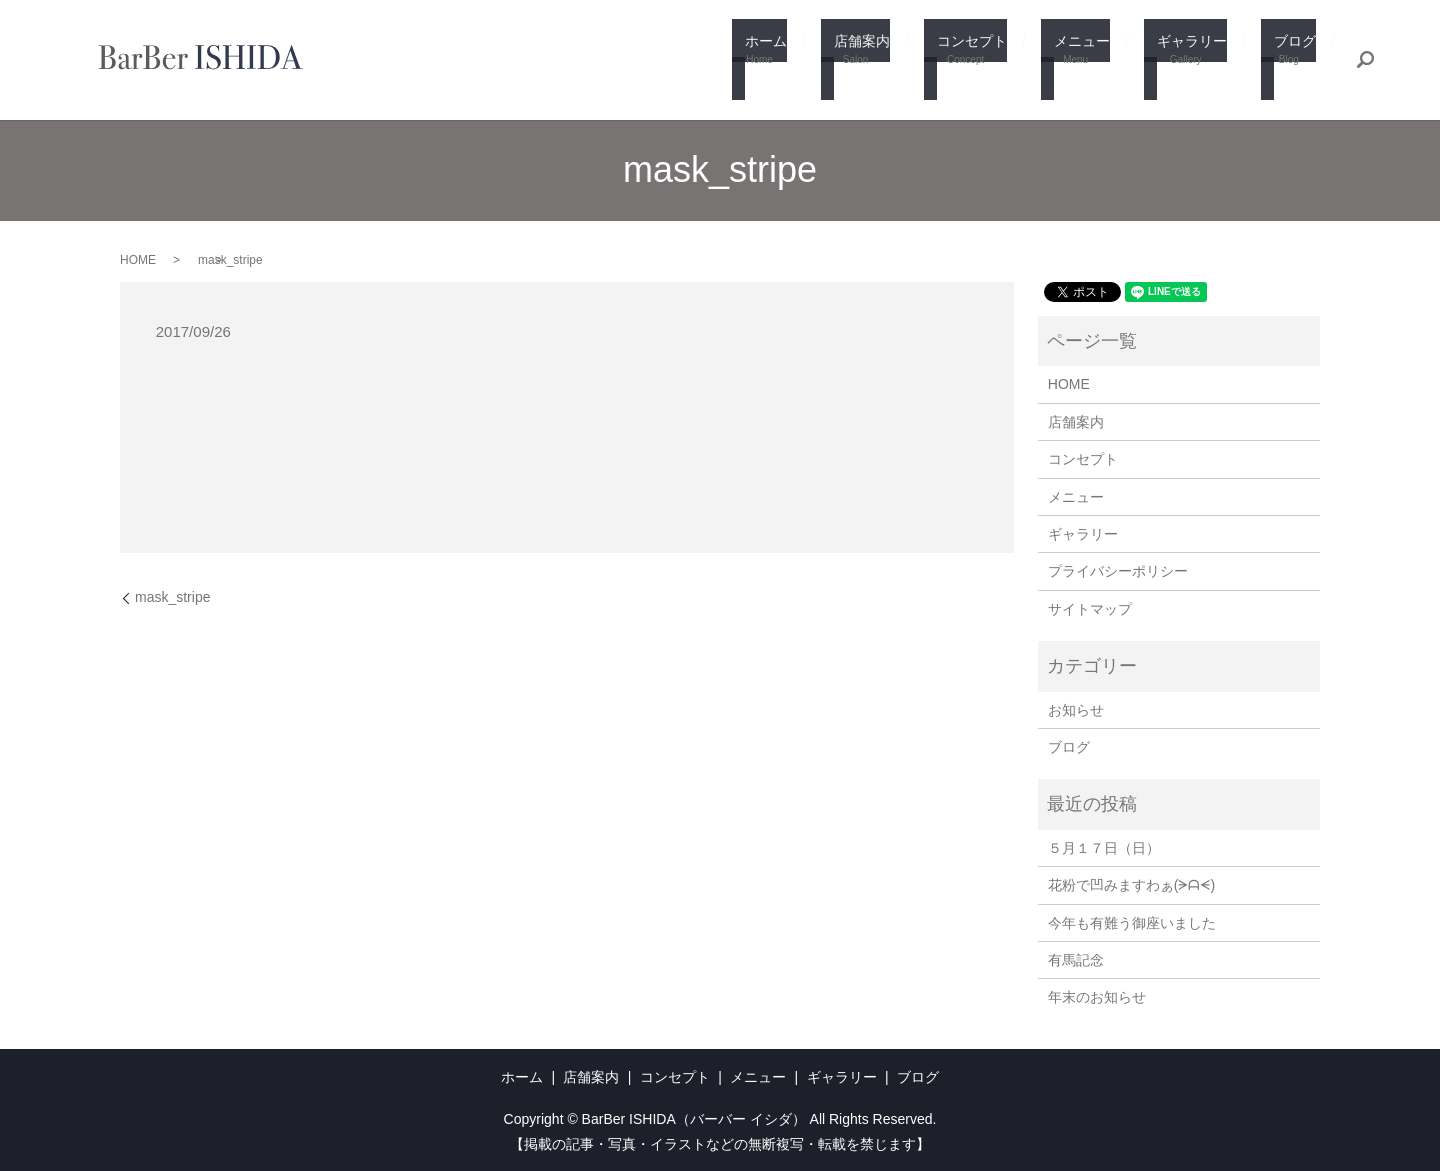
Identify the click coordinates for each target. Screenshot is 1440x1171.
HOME (138, 260)
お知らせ (1076, 710)
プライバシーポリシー (1118, 571)
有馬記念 (1076, 960)
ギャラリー (1200, 61)
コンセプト (998, 61)
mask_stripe (172, 597)
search (1365, 60)
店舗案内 (897, 61)
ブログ (1293, 61)
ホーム (810, 61)
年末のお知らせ (1097, 997)
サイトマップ (1090, 609)
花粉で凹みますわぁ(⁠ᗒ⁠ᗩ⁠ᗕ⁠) (1131, 885)
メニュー (1099, 61)
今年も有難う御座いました (1132, 923)
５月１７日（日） (1104, 848)
